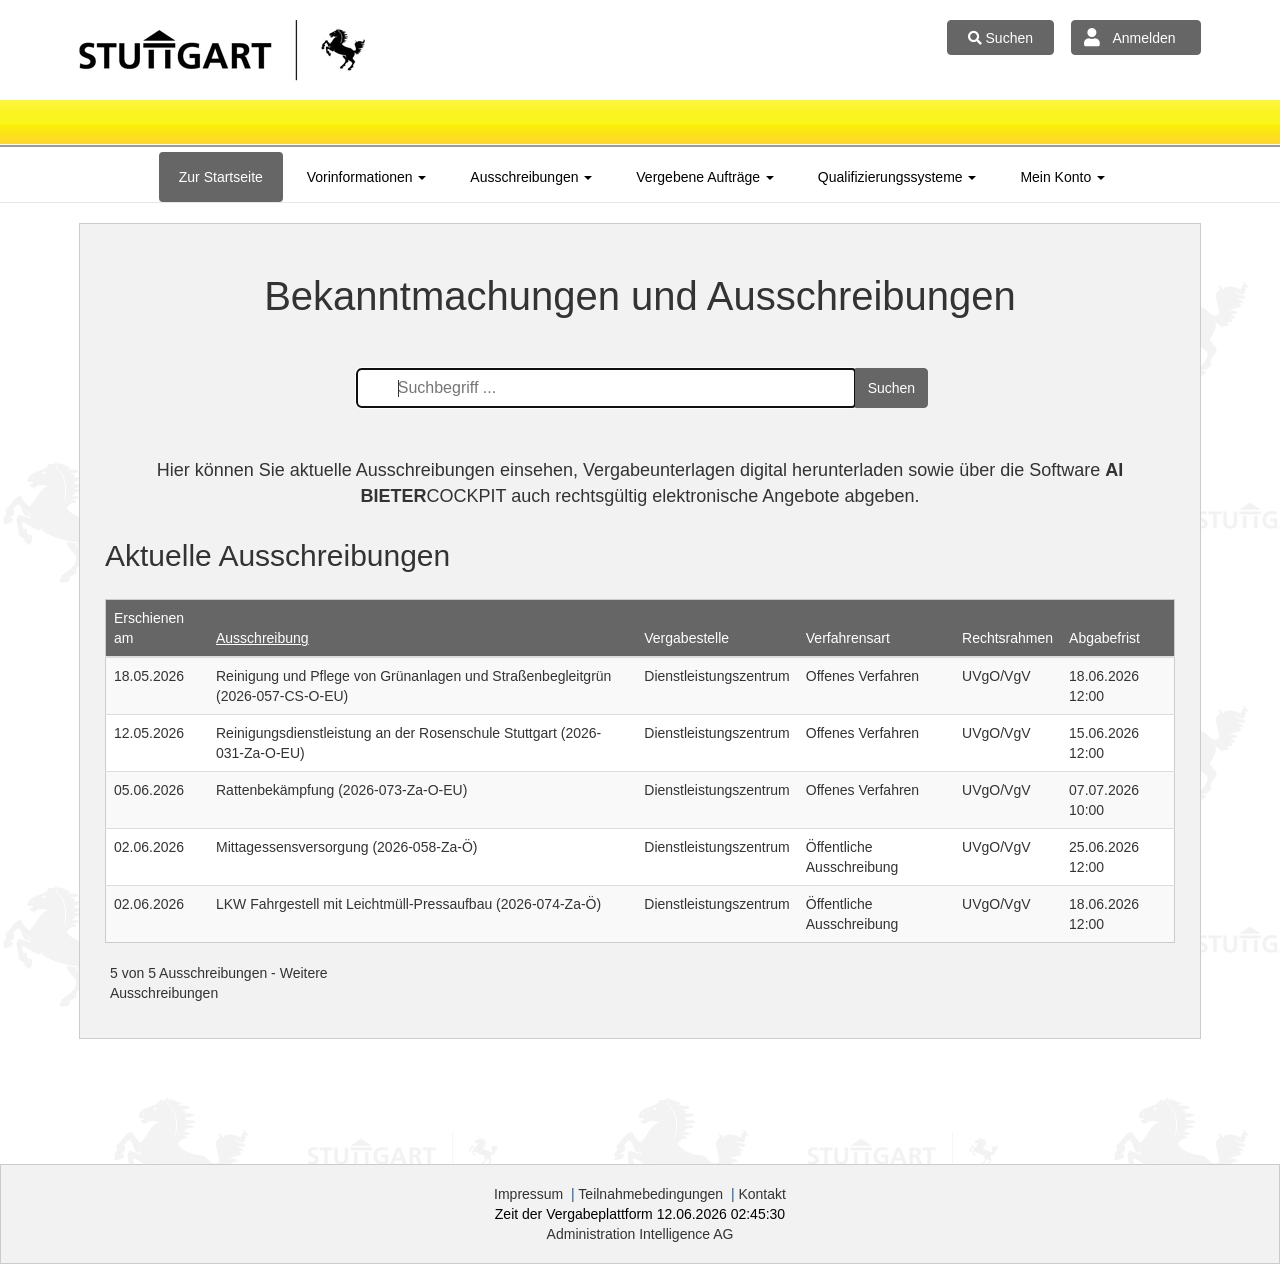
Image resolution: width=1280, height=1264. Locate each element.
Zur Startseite (221, 177)
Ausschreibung (262, 638)
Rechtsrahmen (1007, 638)
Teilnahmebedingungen (650, 1194)
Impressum (528, 1194)
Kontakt (761, 1194)
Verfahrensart (848, 638)
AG (640, 1234)
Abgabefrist (1104, 638)
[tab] (221, 177)
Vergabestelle (686, 638)
